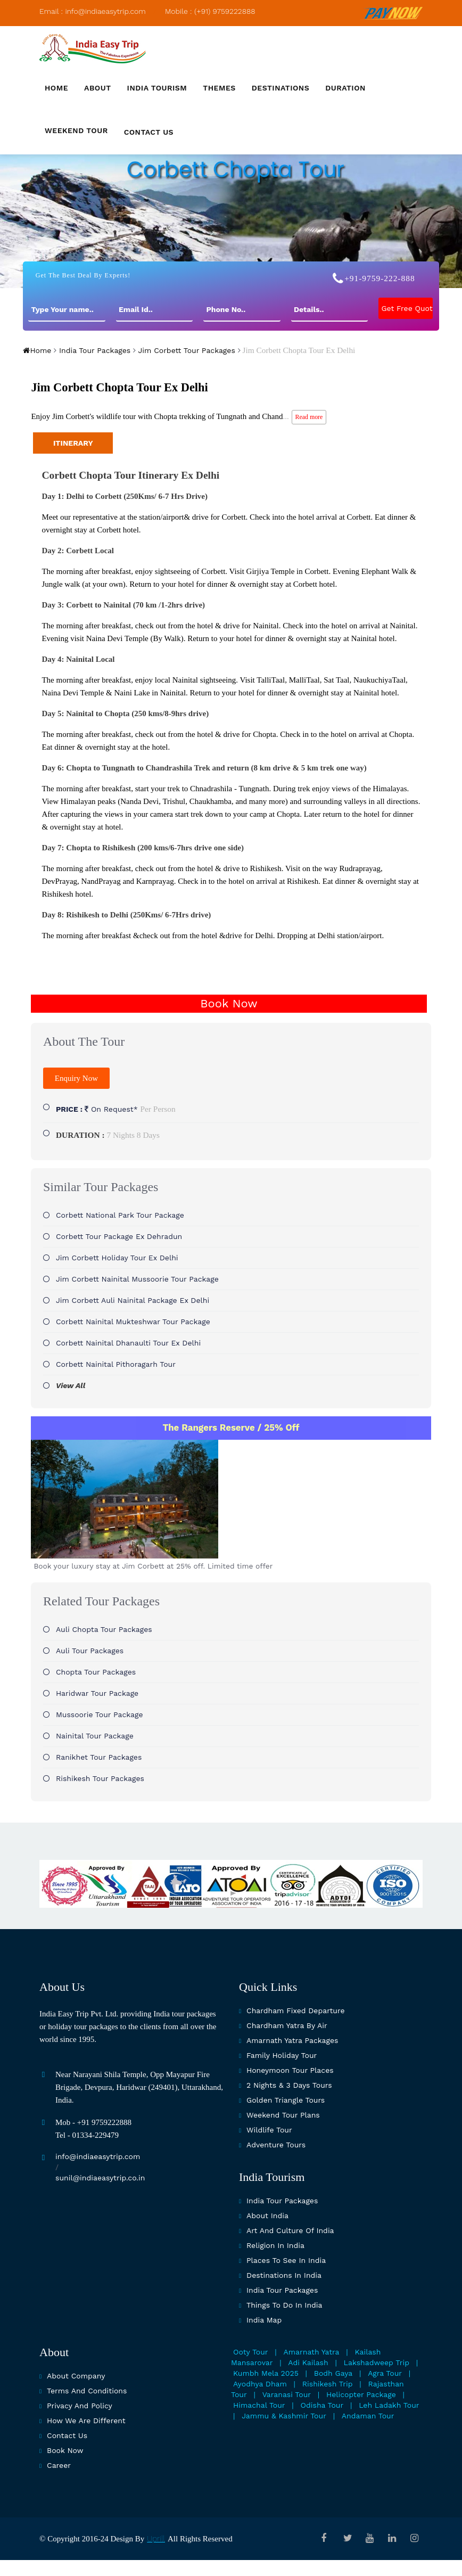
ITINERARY (73, 443)
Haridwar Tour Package (97, 1693)
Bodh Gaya (333, 2373)
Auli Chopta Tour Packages (104, 1629)
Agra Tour (385, 2373)
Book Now (228, 1003)
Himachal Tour (259, 2405)
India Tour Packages (93, 350)
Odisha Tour (322, 2405)
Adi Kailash (308, 2362)
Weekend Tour (76, 130)
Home (56, 88)
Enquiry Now (76, 1078)
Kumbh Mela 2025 (266, 2373)
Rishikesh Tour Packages (100, 1778)
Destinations (280, 88)
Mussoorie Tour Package (99, 1714)
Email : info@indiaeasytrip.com (92, 11)
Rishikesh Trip (327, 2384)
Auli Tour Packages (89, 1650)
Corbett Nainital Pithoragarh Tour (116, 1364)
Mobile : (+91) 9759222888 (210, 11)
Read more (309, 417)
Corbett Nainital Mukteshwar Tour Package (133, 1321)
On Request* (116, 1108)
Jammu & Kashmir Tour (284, 2415)
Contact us (149, 132)
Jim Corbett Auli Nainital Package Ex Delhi (132, 1300)
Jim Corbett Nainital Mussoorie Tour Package (137, 1279)
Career (59, 2465)
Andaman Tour (368, 2415)
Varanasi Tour (286, 2394)
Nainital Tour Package (95, 1736)
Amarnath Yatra (312, 2352)
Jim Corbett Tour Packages (185, 350)
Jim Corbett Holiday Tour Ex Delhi (117, 1257)
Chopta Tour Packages (96, 1672)
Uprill (156, 2539)
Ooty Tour (250, 2352)
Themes (219, 88)
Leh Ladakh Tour (389, 2405)
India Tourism (157, 88)
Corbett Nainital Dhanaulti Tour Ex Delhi (128, 1343)
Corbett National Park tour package (120, 1215)
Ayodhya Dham (260, 2384)
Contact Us (67, 2435)
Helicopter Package (361, 2394)
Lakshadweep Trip (376, 2362)
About (97, 88)
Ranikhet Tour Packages (99, 1757)
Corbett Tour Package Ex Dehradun (119, 1236)
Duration (345, 88)
